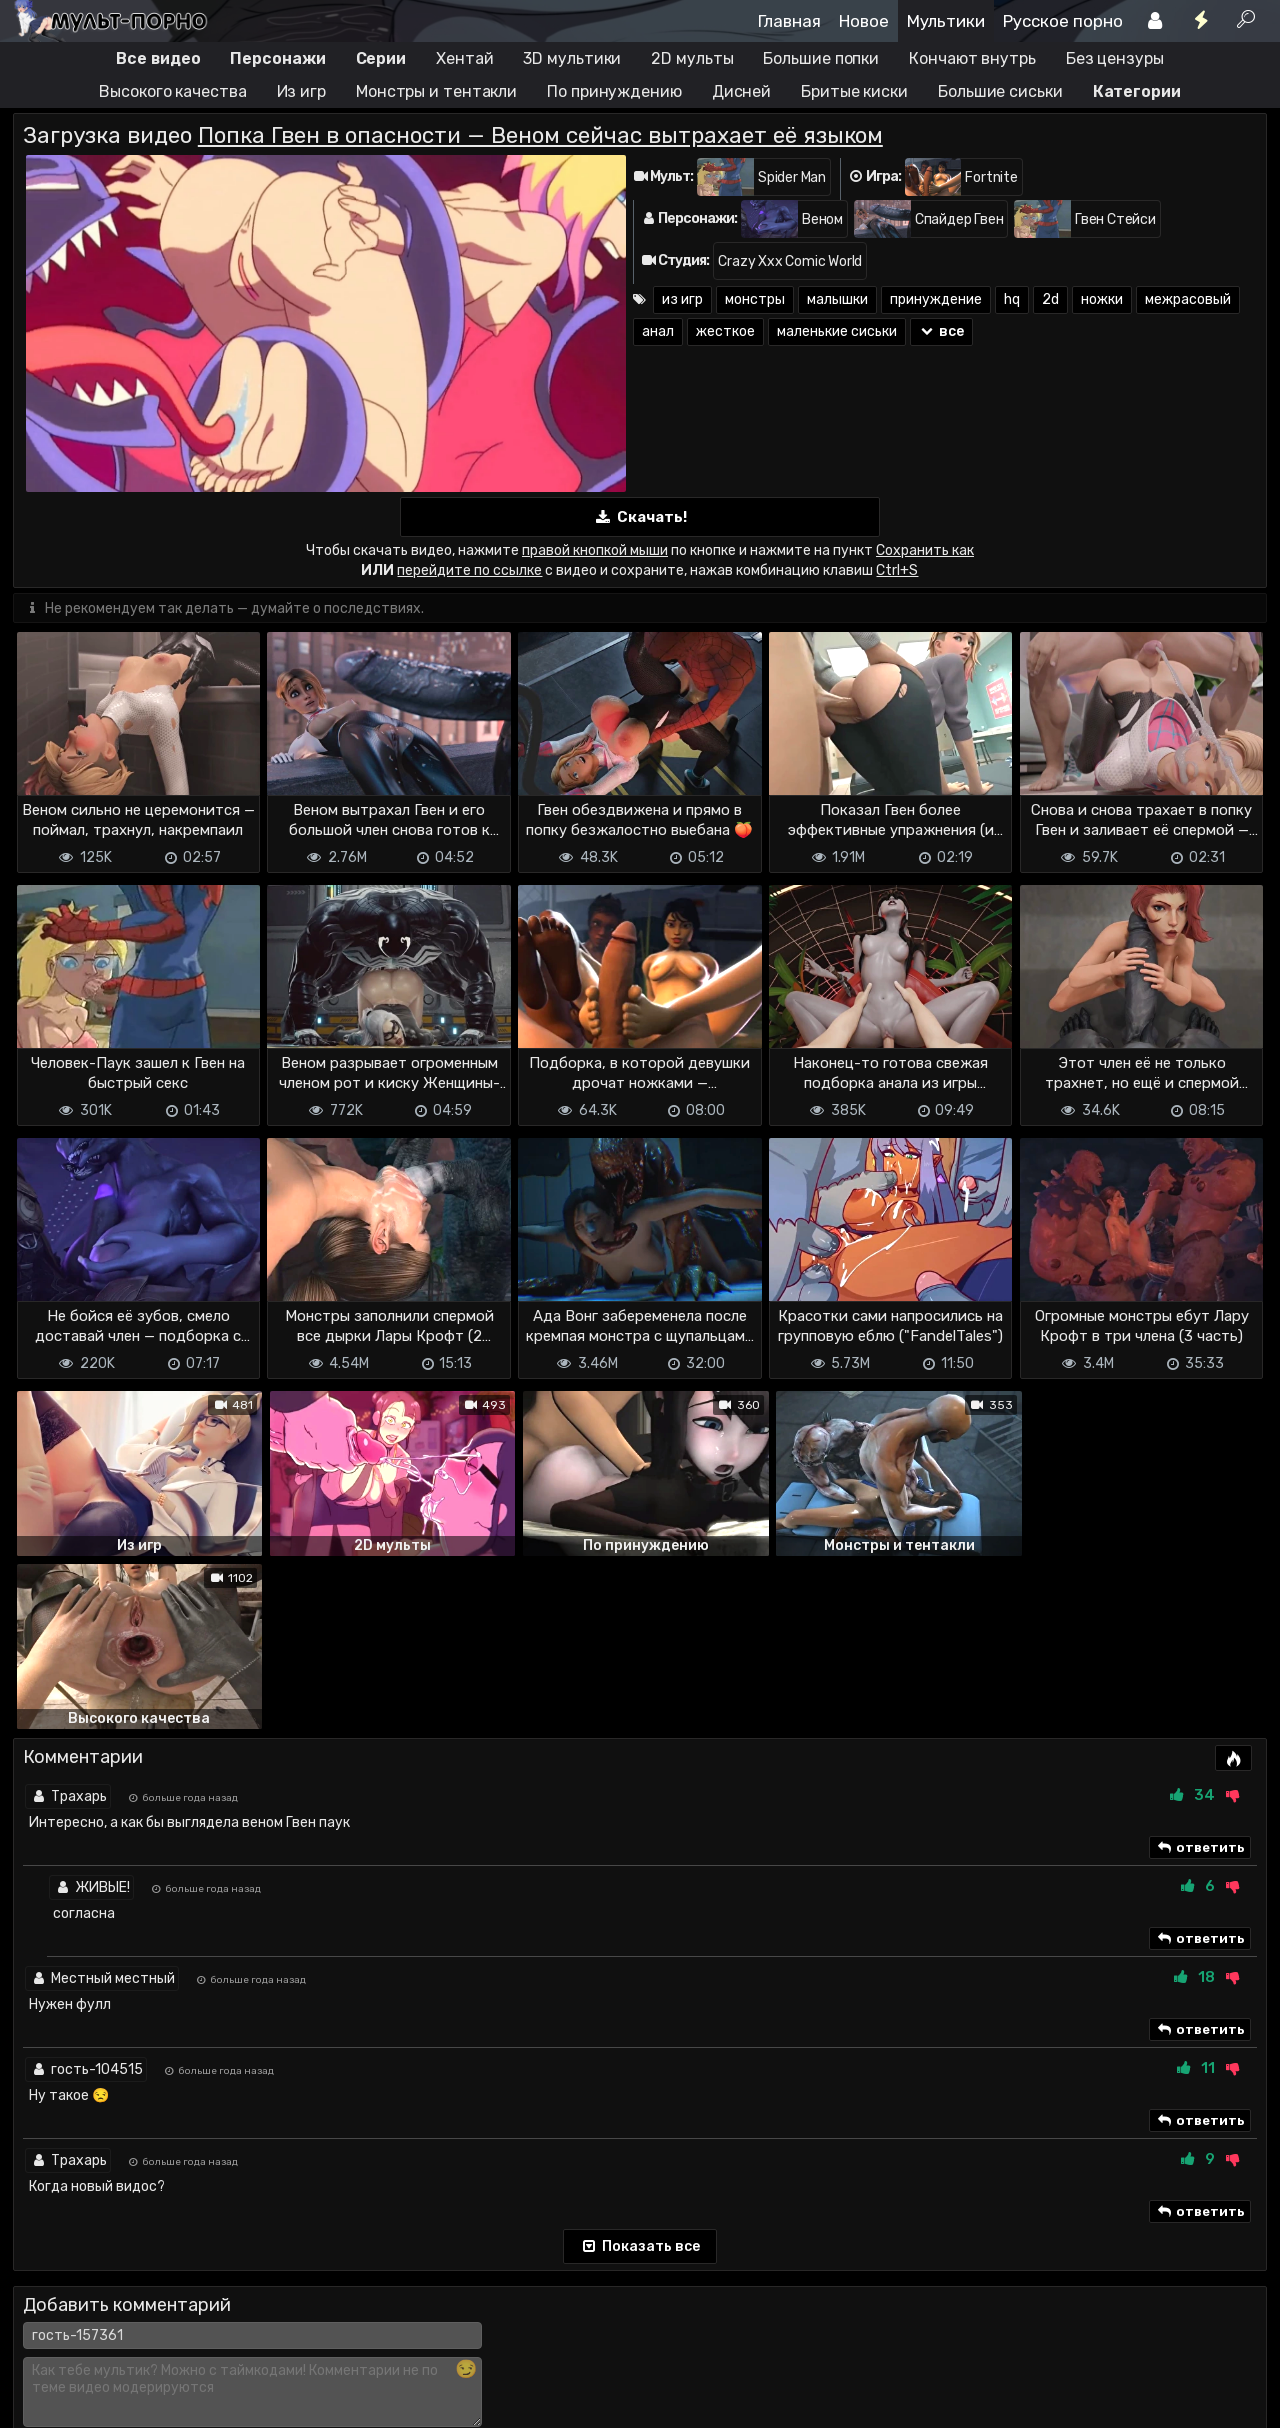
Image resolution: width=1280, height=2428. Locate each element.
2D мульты (692, 58)
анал (658, 331)
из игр (682, 299)
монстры (755, 299)
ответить (1200, 1674)
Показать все (640, 2073)
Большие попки (821, 58)
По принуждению (614, 91)
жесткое (725, 331)
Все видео (158, 58)
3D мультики (572, 58)
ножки (1102, 299)
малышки (837, 299)
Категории (1137, 91)
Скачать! (640, 517)
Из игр (301, 91)
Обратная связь (221, 2355)
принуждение (936, 299)
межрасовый (1188, 299)
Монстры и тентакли (436, 91)
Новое (864, 21)
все (941, 331)
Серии (381, 58)
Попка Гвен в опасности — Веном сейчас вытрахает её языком (540, 135)
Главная (789, 21)
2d (1050, 299)
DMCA (45, 2355)
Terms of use (116, 2355)
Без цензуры (1115, 58)
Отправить (92, 2274)
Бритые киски (854, 91)
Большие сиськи (1000, 91)
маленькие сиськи (837, 331)
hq (1012, 299)
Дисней (741, 91)
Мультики (946, 21)
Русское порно (1063, 21)
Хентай (464, 58)
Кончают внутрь (972, 58)
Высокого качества (172, 91)
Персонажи (277, 58)
